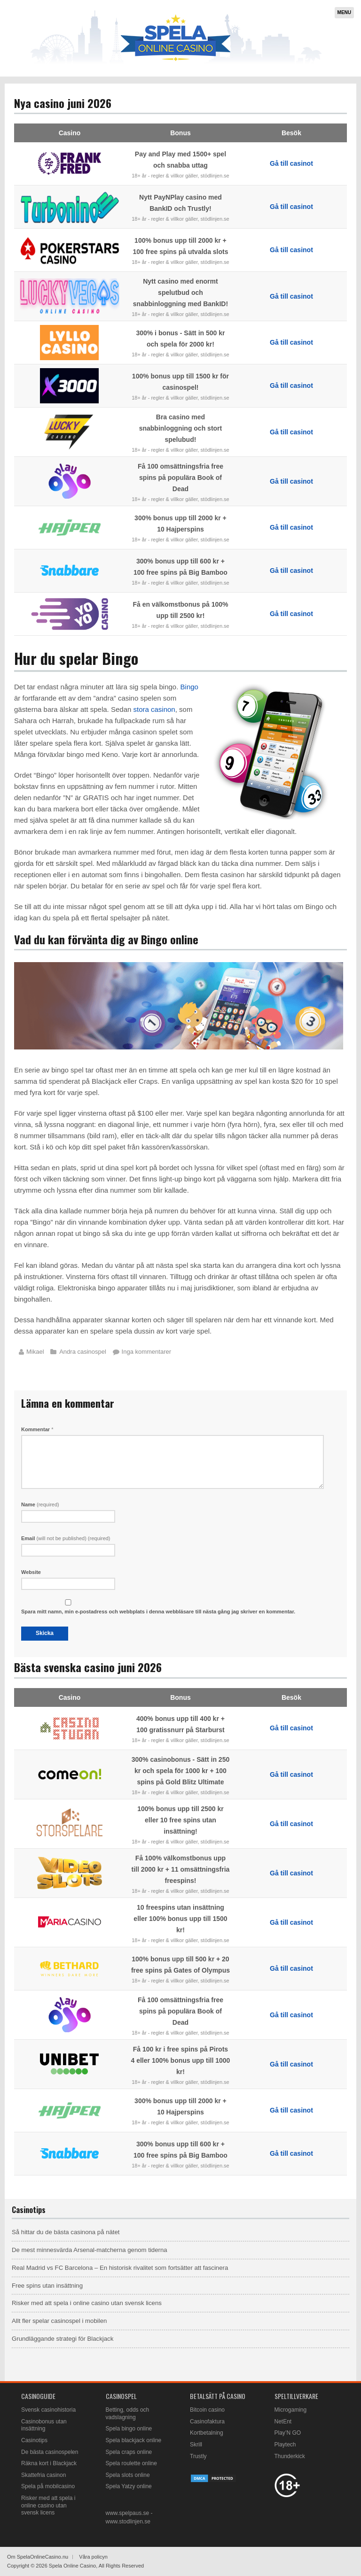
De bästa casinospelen (49, 2452)
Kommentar (37, 1429)
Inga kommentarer (147, 1351)
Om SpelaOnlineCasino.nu (37, 2557)
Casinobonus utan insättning (44, 2425)
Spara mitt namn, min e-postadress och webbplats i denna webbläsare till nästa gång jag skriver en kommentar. (158, 1611)
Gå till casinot (291, 163)
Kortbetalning (206, 2432)
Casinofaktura (207, 2421)
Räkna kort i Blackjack (49, 2463)
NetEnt (283, 2421)
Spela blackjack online (134, 2440)
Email (65, 1538)
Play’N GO (288, 2432)
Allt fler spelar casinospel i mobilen (59, 2320)
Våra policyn (93, 2557)
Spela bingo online (129, 2428)
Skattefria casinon (43, 2475)
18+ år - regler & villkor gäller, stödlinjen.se (180, 175)
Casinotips (34, 2440)
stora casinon (154, 709)
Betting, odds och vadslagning (127, 2413)
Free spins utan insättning (47, 2285)
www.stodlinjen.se (128, 2521)
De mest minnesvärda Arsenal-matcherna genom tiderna (89, 2249)
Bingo (189, 687)
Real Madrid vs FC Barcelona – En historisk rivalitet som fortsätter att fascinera (120, 2267)
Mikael (35, 1351)
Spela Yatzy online (129, 2486)
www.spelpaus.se (127, 2513)
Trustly (198, 2456)
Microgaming (291, 2409)
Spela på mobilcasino (48, 2486)
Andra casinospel (82, 1351)
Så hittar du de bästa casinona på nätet (65, 2232)
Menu (344, 12)
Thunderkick (290, 2456)
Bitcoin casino (207, 2409)
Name (40, 1504)
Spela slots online (128, 2475)
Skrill (196, 2444)
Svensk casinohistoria (48, 2409)
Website (31, 1572)
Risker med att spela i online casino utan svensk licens (87, 2302)
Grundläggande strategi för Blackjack (62, 2338)
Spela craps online (129, 2452)
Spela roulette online (131, 2463)
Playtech (285, 2444)
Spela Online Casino (72, 2565)
